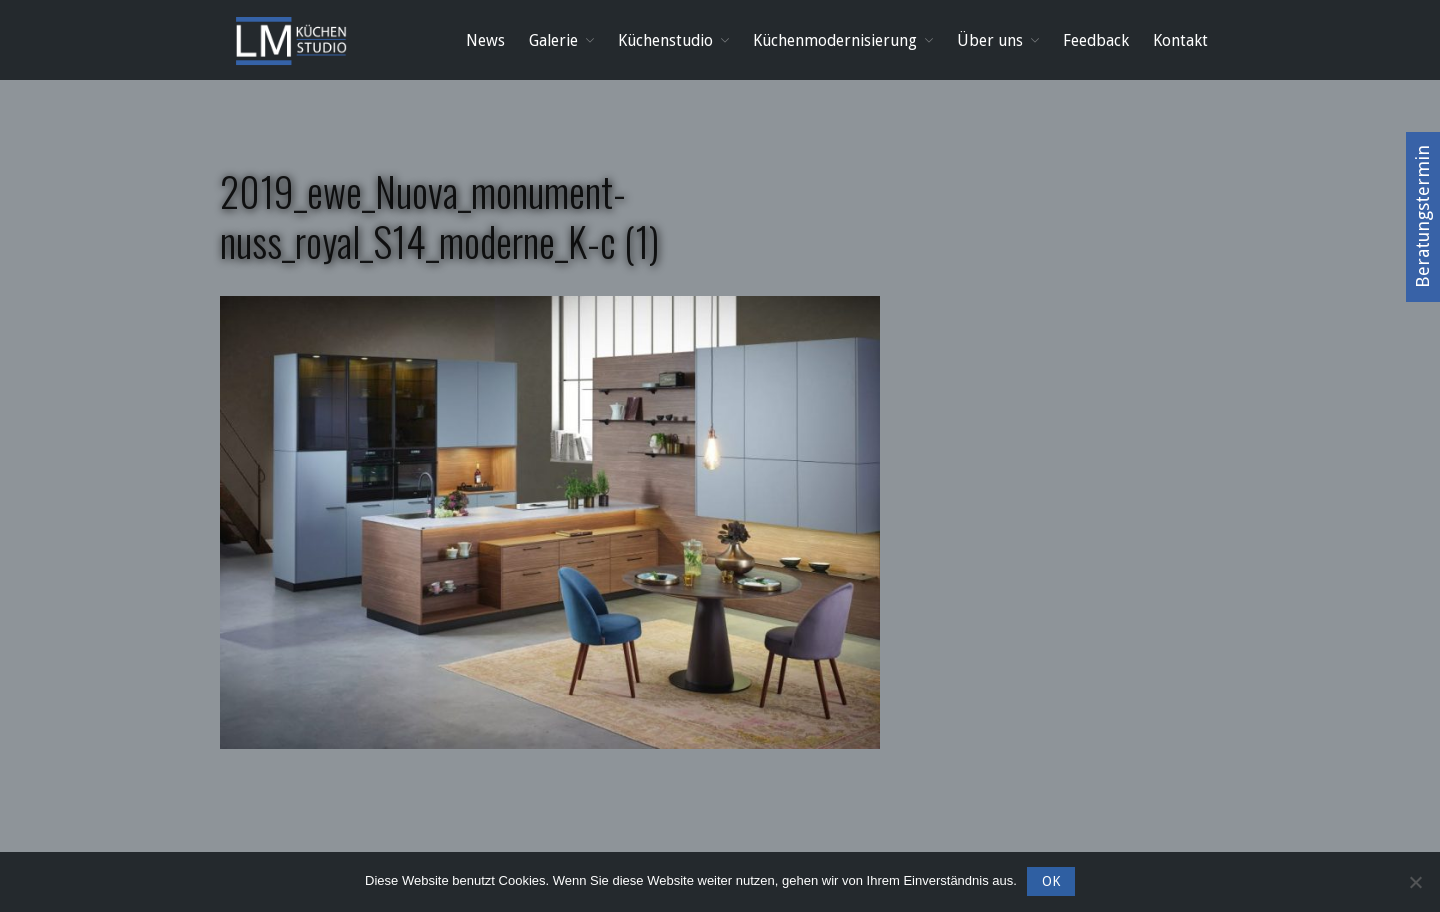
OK (1051, 881)
